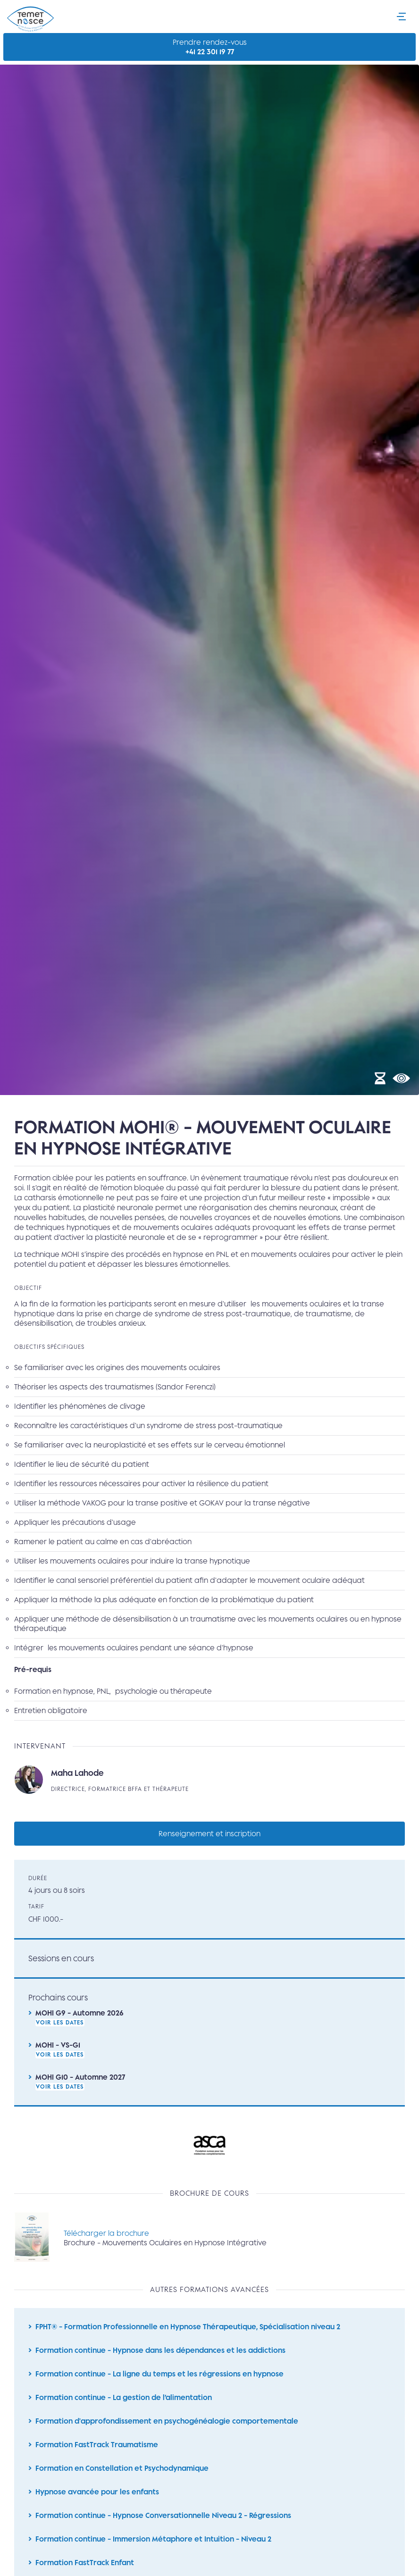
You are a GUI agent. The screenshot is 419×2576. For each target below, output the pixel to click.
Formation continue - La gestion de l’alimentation (123, 2410)
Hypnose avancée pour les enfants (97, 2506)
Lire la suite (209, 1789)
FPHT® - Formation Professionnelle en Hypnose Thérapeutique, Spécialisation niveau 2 (187, 2338)
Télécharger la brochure (106, 2244)
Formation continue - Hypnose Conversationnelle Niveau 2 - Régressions (163, 2530)
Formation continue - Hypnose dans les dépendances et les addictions (160, 2362)
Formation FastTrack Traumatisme (96, 2458)
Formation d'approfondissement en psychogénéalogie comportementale (166, 2434)
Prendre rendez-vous (209, 47)
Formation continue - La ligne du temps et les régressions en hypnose (159, 2386)
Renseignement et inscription (209, 1842)
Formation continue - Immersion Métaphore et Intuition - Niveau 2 (153, 2555)
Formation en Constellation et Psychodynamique (122, 2482)
